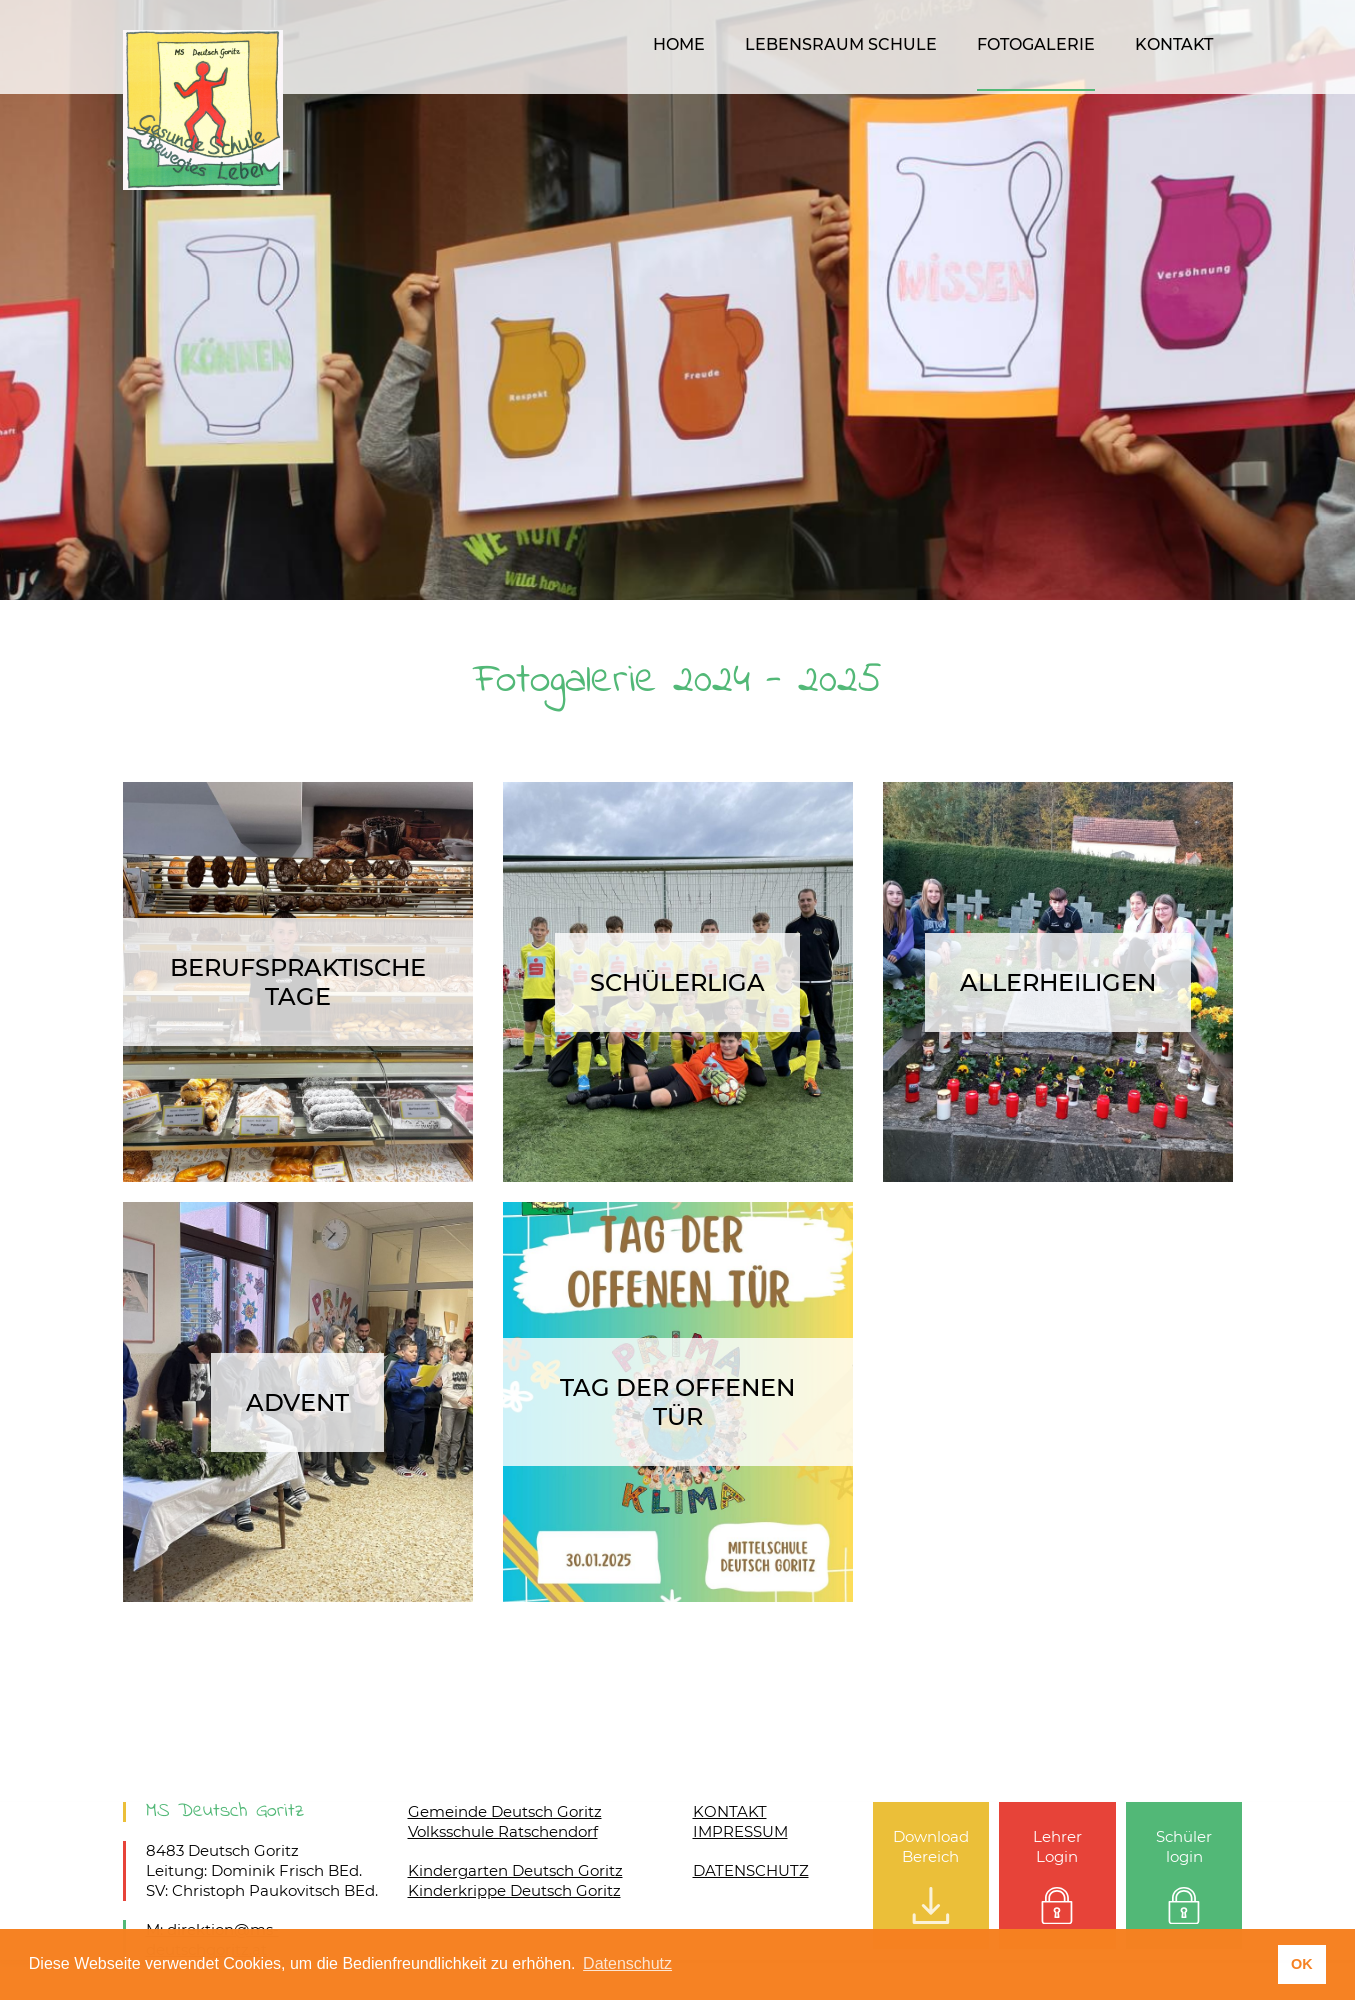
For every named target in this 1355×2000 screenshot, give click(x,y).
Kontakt (1174, 44)
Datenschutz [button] (627, 1963)
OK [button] (1302, 1964)
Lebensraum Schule (841, 44)
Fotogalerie (1036, 44)
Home (679, 44)
